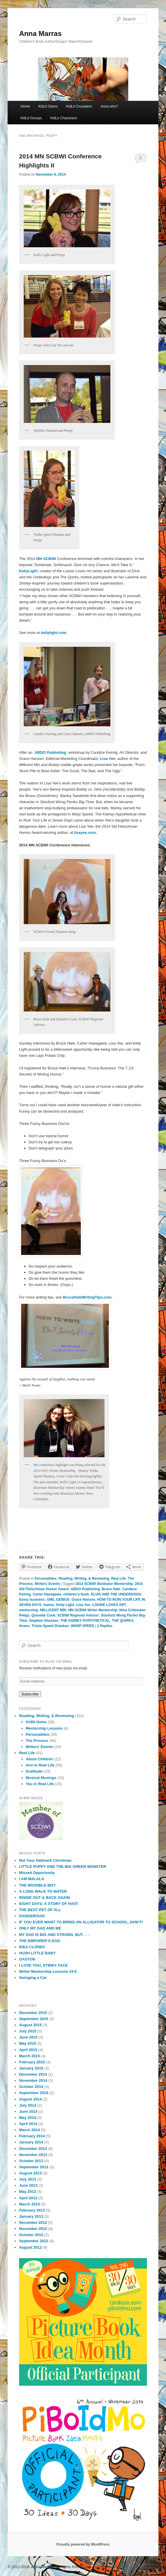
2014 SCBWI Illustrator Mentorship (104, 1584)
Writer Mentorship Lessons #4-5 (48, 1971)
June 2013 (28, 2185)
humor (48, 1605)
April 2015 (28, 2050)
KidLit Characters (63, 118)
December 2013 (33, 2148)
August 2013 (30, 2173)
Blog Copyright (130, 2567)
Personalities (46, 1578)
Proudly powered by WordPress (83, 2544)
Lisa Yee (83, 1605)
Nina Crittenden (132, 1610)
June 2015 (28, 2037)
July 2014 (27, 2105)
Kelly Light (65, 1605)
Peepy (24, 1615)
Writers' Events (47, 1584)
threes (24, 1626)
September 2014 (33, 2093)
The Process (37, 1740)
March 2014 (29, 2130)
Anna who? (109, 106)
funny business (32, 1600)
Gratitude (34, 1771)
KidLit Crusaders (79, 106)
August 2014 (30, 2099)
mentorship (28, 1610)
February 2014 (32, 2136)
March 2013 (29, 2204)
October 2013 (31, 2161)
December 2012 (33, 2222)
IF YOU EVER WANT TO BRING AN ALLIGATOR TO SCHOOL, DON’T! (81, 1922)
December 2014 (33, 2074)
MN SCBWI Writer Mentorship (92, 1610)
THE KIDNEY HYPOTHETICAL (85, 1621)
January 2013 (31, 2216)
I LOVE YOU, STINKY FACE (43, 1965)
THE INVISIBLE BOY (37, 1885)
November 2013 (33, 2155)
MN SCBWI (46, 558)
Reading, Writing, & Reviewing (84, 1578)
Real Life (118, 1578)
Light (32, 571)
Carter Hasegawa (47, 1594)
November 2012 (33, 2228)
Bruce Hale (111, 1589)
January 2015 (31, 2068)
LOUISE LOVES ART (109, 1605)
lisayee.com (85, 832)
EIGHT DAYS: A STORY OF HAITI (48, 1903)
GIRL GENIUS (58, 1600)
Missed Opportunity (37, 1872)
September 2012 (33, 2241)
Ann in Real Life (40, 1765)
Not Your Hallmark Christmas (45, 1860)
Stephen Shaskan (44, 1621)
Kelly (23, 571)
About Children (39, 1759)
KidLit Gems (47, 106)
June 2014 (28, 2111)
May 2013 (27, 2191)
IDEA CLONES (32, 1947)
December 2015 (33, 2012)
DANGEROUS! (32, 1916)
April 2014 (28, 2124)
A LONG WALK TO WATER (43, 1891)
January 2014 (31, 2142)
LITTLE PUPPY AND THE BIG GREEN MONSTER (62, 1866)
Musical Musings (41, 1777)
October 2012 (31, 2235)
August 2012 (30, 2247)
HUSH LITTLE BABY (37, 1953)
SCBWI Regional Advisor (78, 1615)
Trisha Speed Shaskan (50, 1626)
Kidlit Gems (36, 1722)
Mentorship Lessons (44, 1728)
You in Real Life (40, 1784)
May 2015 (27, 2043)
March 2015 (29, 2056)
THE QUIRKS (123, 1621)
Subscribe (30, 1694)
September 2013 (33, 2167)
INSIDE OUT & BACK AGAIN (44, 1897)
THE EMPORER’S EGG (39, 1941)
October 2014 (31, 2086)
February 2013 (32, 2210)
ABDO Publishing (85, 1589)
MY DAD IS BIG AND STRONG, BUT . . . (54, 1934)
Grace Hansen (83, 1600)
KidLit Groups (31, 118)
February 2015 (32, 2062)
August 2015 (30, 2025)
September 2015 (33, 2019)
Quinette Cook (43, 1615)
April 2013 (28, 2198)
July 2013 (27, 2179)
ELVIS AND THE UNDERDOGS (116, 1594)
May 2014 (27, 2117)
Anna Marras (40, 33)
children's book (76, 1594)
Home (25, 106)
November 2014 (33, 2080)
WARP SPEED (82, 1626)
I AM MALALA (31, 1879)
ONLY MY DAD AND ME (40, 1928)
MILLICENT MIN (53, 1610)
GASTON (27, 1959)
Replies (105, 1626)
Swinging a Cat (32, 1977)
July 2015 (27, 2031)
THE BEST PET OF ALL (40, 1910)
